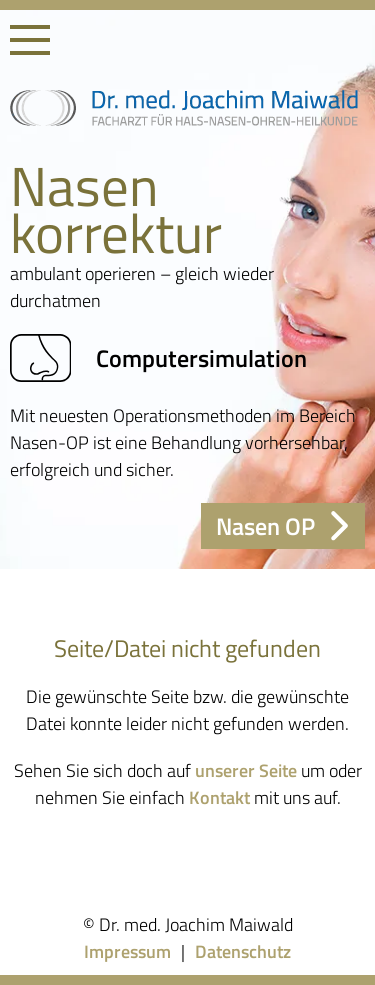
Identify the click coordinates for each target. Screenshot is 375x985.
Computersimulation (158, 358)
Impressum (127, 951)
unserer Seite (246, 770)
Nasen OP (283, 526)
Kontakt (219, 797)
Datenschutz (243, 951)
